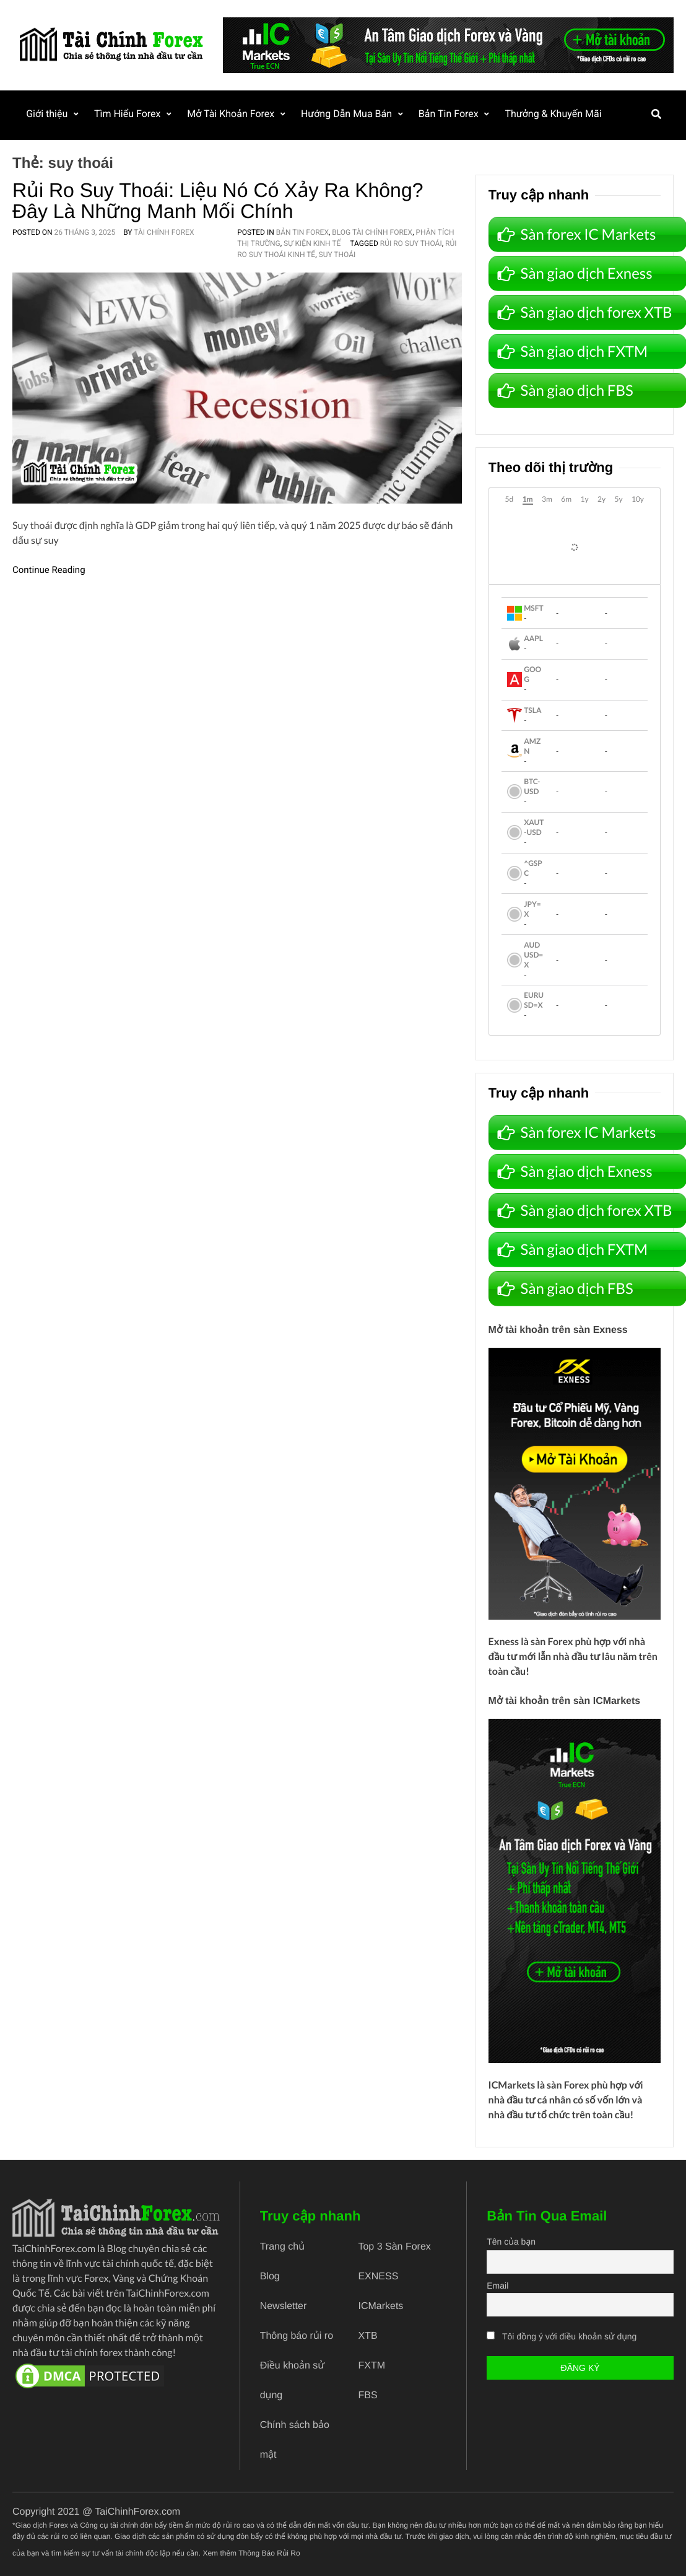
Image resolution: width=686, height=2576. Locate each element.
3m (547, 499)
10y (638, 499)
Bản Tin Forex (452, 114)
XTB (367, 2336)
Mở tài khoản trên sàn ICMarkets (564, 1701)
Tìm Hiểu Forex (128, 114)
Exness (503, 1642)
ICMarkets (512, 2085)
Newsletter (283, 2306)
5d (509, 499)
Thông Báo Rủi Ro (269, 2553)
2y (601, 499)
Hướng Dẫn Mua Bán (348, 114)
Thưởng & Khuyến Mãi (557, 114)
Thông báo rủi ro (296, 2336)
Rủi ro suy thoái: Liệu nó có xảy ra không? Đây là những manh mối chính (217, 201)
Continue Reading (48, 569)
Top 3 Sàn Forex (394, 2247)
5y (618, 499)
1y (584, 499)
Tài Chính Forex (164, 232)
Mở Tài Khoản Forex (232, 114)
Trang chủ (282, 2247)
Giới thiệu (46, 114)
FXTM (371, 2365)
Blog (270, 2276)
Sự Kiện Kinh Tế (312, 243)
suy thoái (337, 254)
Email (497, 2285)
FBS (367, 2395)
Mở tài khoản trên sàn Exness (558, 1330)
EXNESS (378, 2276)
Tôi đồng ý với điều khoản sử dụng (569, 2336)
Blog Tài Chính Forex (372, 232)
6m (566, 499)
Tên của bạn (511, 2241)
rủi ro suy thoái (411, 243)
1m (528, 499)
